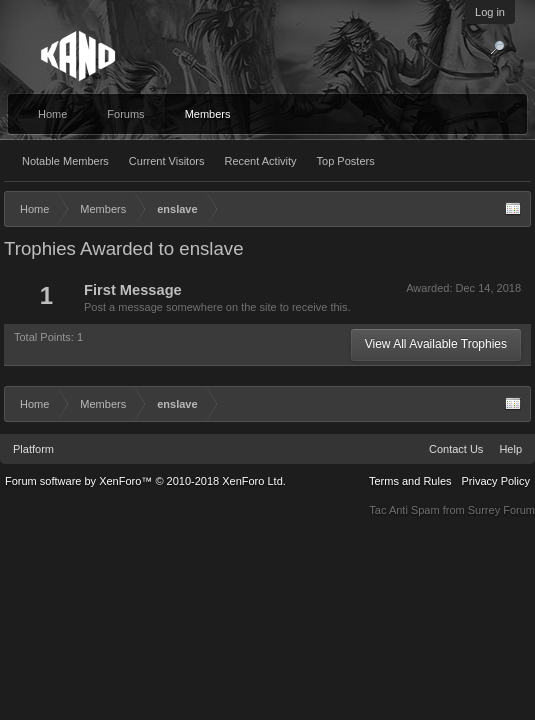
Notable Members (65, 161)
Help (510, 449)
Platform (33, 449)
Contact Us (456, 449)
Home (52, 114)
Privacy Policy (496, 481)
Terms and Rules (410, 481)
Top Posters (346, 161)
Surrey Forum (501, 510)
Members (208, 114)
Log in (490, 12)
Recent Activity (260, 161)
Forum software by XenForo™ (145, 481)
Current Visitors (167, 161)
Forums (125, 114)
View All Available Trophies (436, 344)
